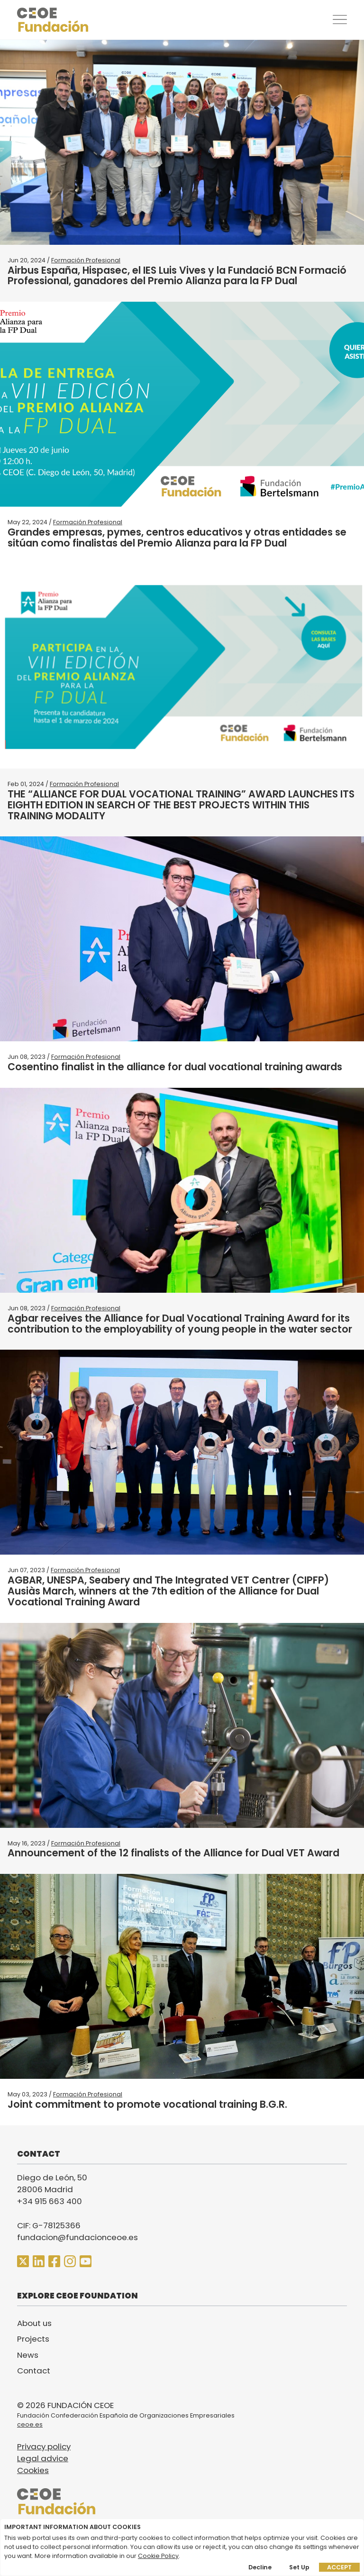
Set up (299, 2567)
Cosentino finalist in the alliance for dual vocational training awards (175, 1067)
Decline (260, 2567)
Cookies (33, 2470)
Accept (339, 2567)
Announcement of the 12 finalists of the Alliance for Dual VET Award (173, 1853)
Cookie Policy (158, 2556)
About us (34, 2323)
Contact (33, 2370)
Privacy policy (44, 2446)
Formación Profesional (85, 260)
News (27, 2355)
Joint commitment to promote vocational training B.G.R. (147, 2104)
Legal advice (42, 2458)
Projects (33, 2338)
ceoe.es (30, 2424)
